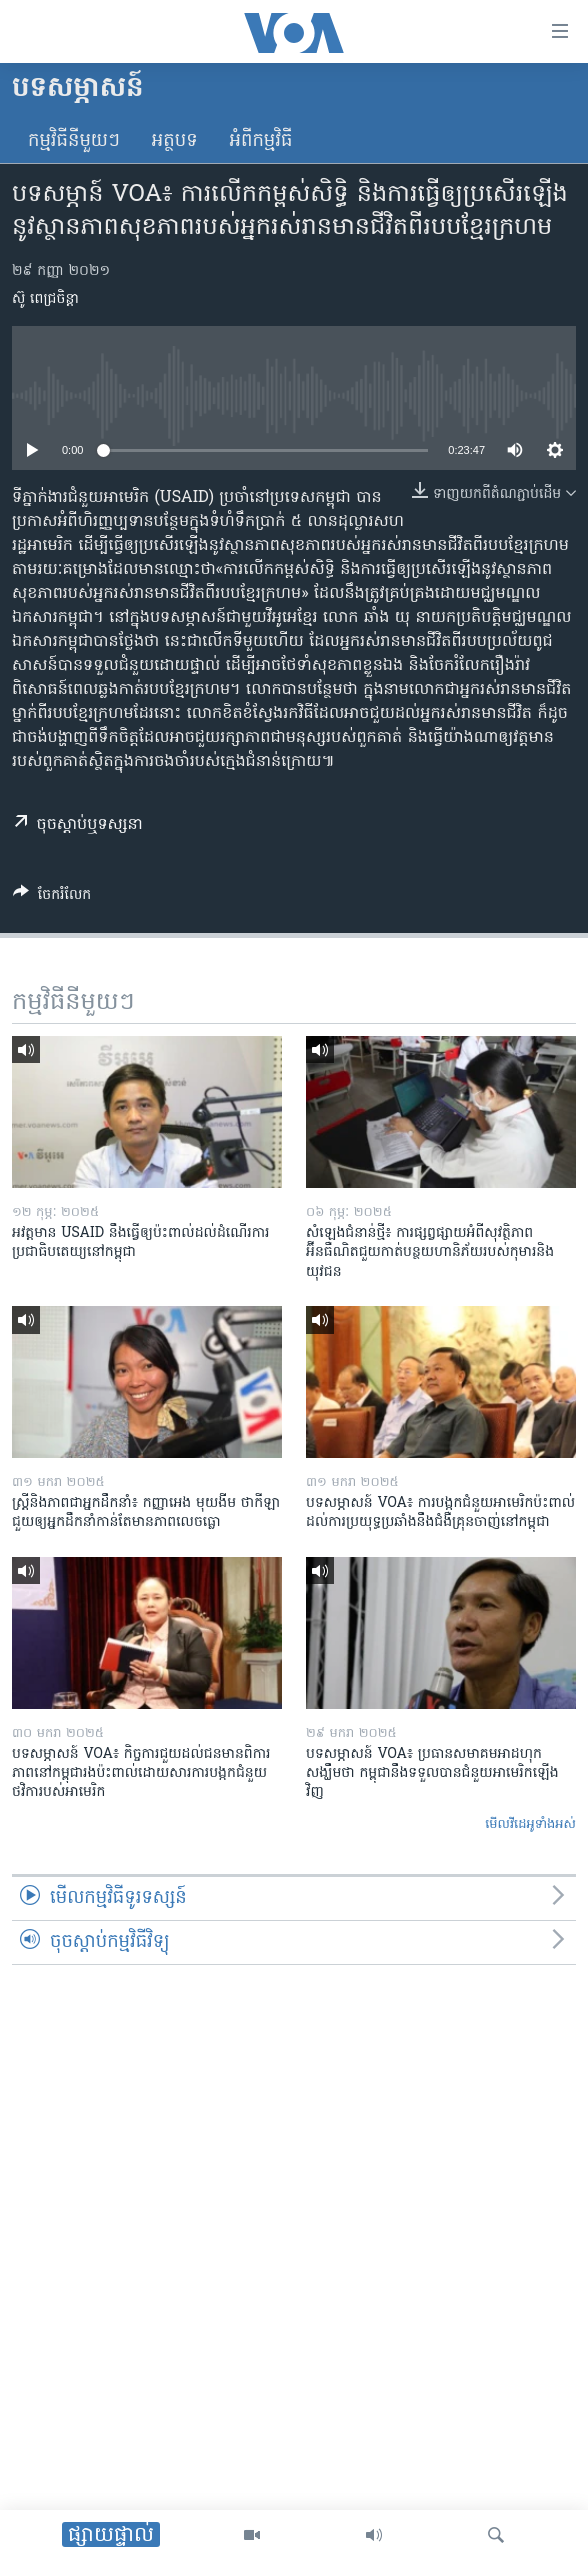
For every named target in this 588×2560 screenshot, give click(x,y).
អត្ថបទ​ (175, 141)
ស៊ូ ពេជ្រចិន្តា (45, 299)
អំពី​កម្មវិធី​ (261, 141)
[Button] (52, 898)
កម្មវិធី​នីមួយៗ (74, 141)
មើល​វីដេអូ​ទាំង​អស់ (530, 1824)
